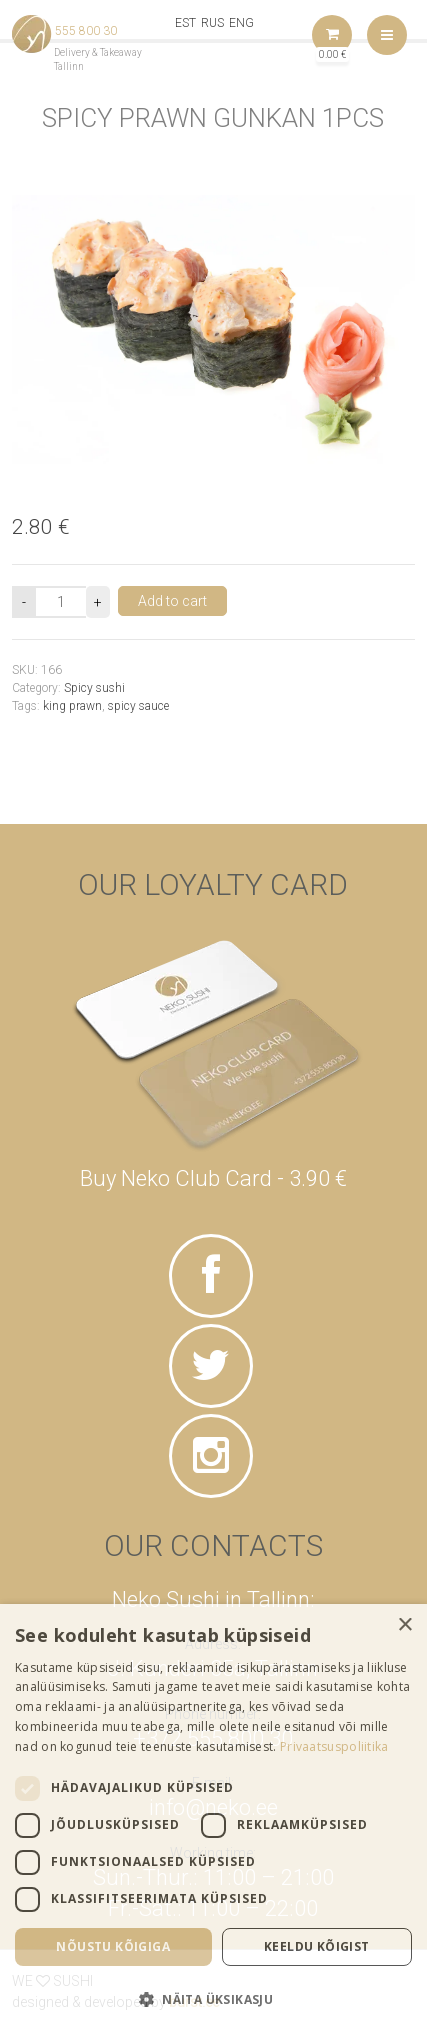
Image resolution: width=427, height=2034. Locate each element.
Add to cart (172, 601)
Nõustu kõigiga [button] (113, 1946)
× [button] (404, 1625)
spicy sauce (138, 706)
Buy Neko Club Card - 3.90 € (213, 1178)
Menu (387, 35)
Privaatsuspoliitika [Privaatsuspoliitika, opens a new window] (334, 1746)
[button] (213, 1999)
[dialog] (213, 1819)
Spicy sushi (94, 688)
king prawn (72, 706)
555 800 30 (86, 31)
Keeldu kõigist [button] (317, 1946)
